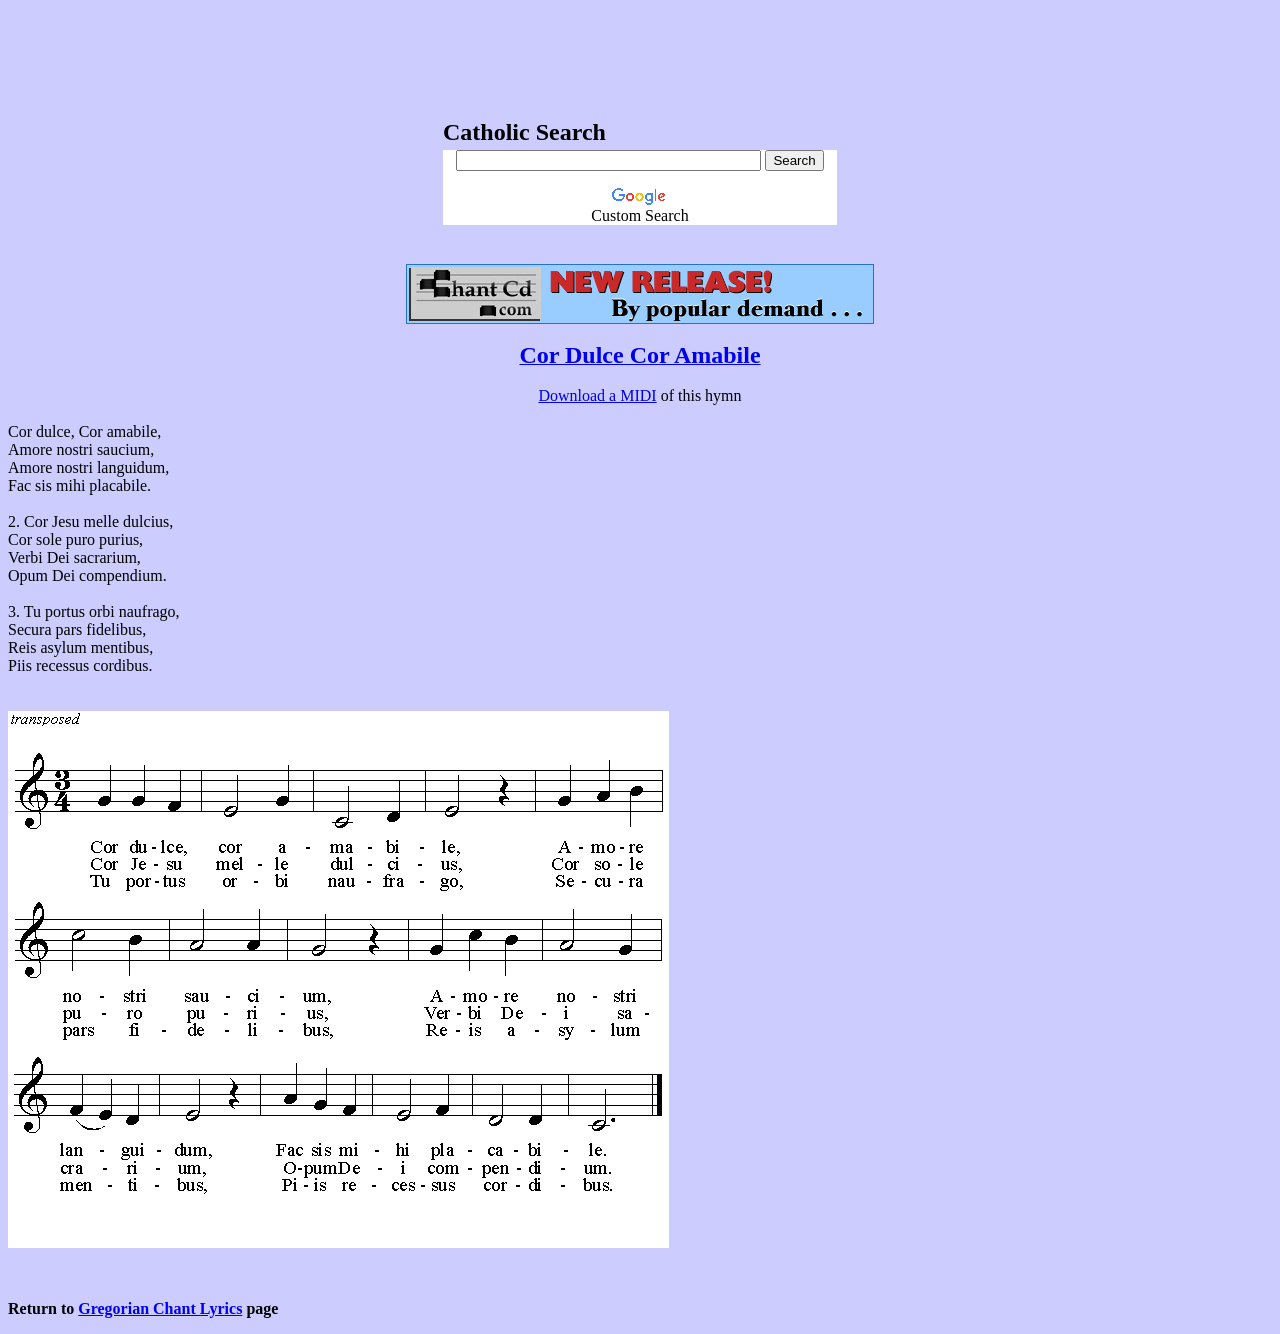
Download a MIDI (597, 395)
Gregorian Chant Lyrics (160, 1308)
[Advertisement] (640, 53)
